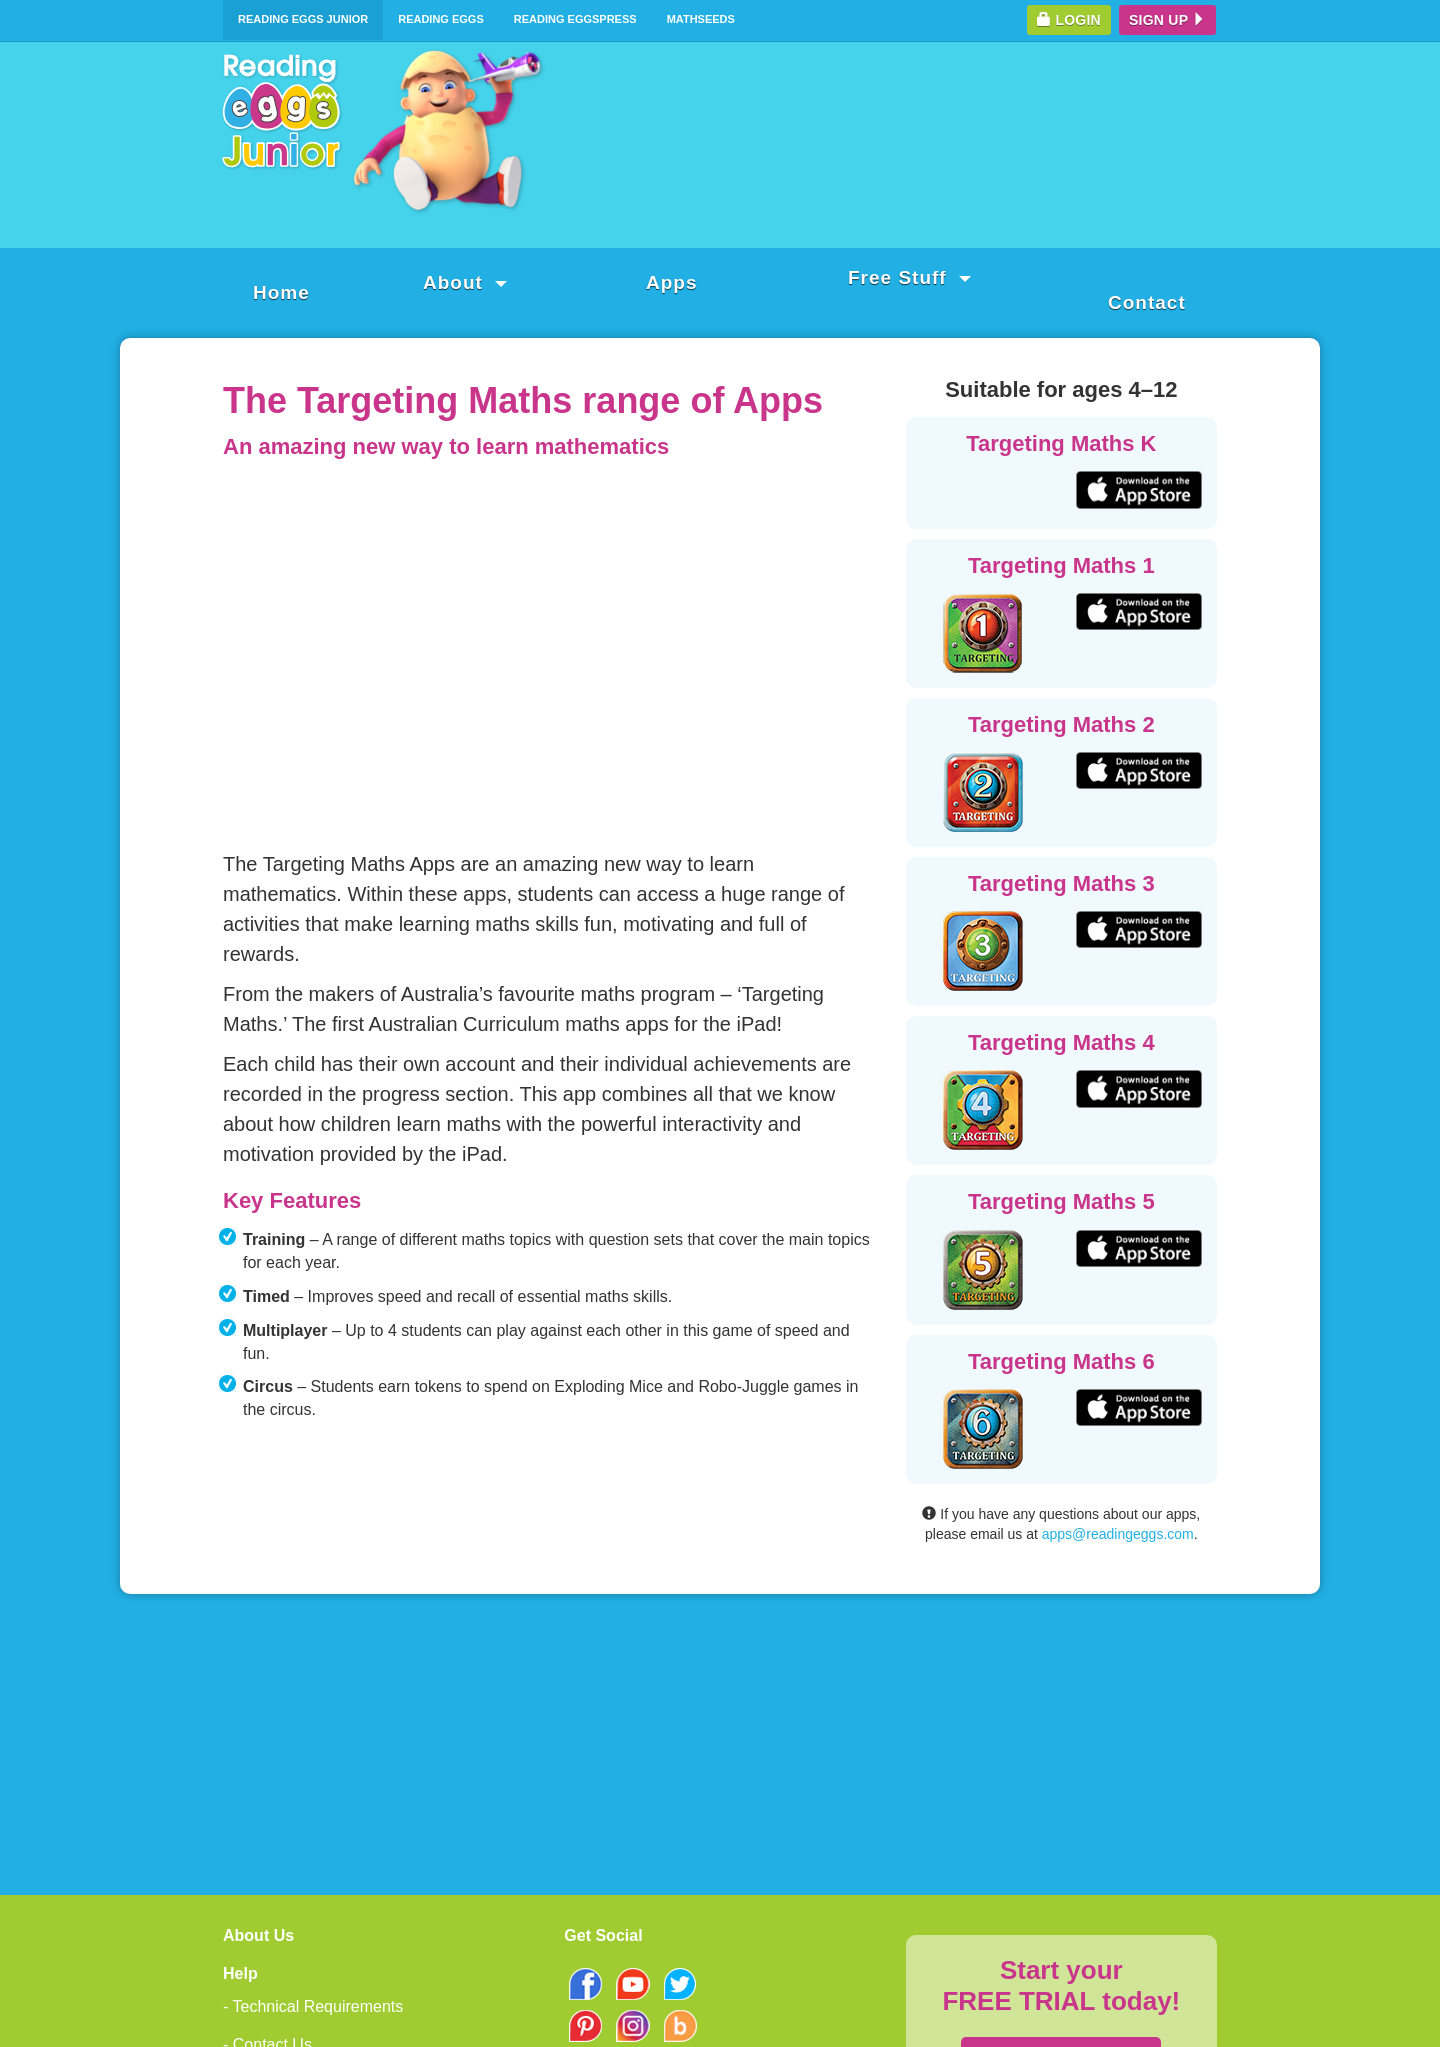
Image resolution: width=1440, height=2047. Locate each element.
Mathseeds (701, 19)
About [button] (465, 282)
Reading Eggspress (575, 19)
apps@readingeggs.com (1118, 1534)
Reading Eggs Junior (303, 19)
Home (281, 292)
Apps (672, 282)
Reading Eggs (441, 19)
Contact (1147, 302)
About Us (258, 1935)
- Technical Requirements (313, 2006)
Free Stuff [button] (909, 277)
